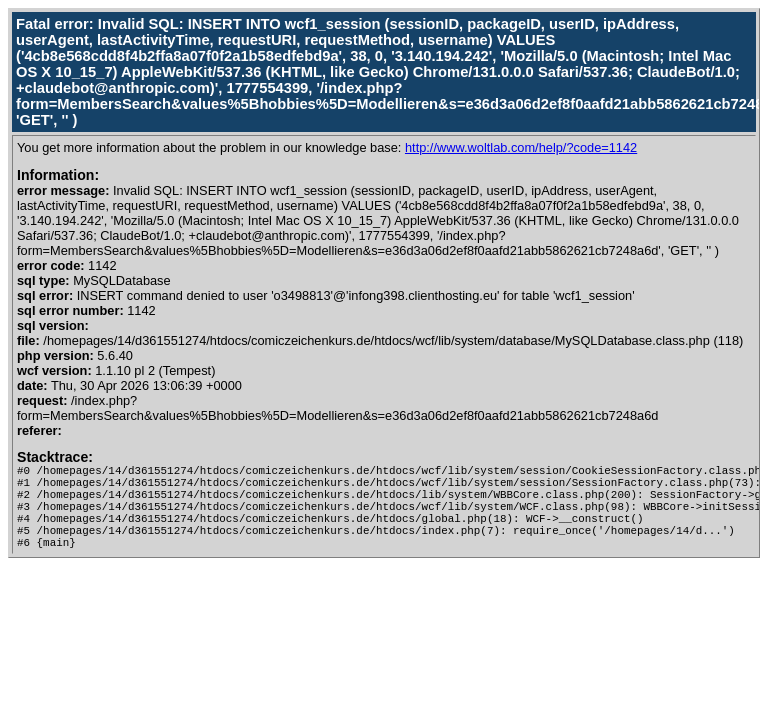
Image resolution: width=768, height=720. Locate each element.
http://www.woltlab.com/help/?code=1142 (521, 147)
